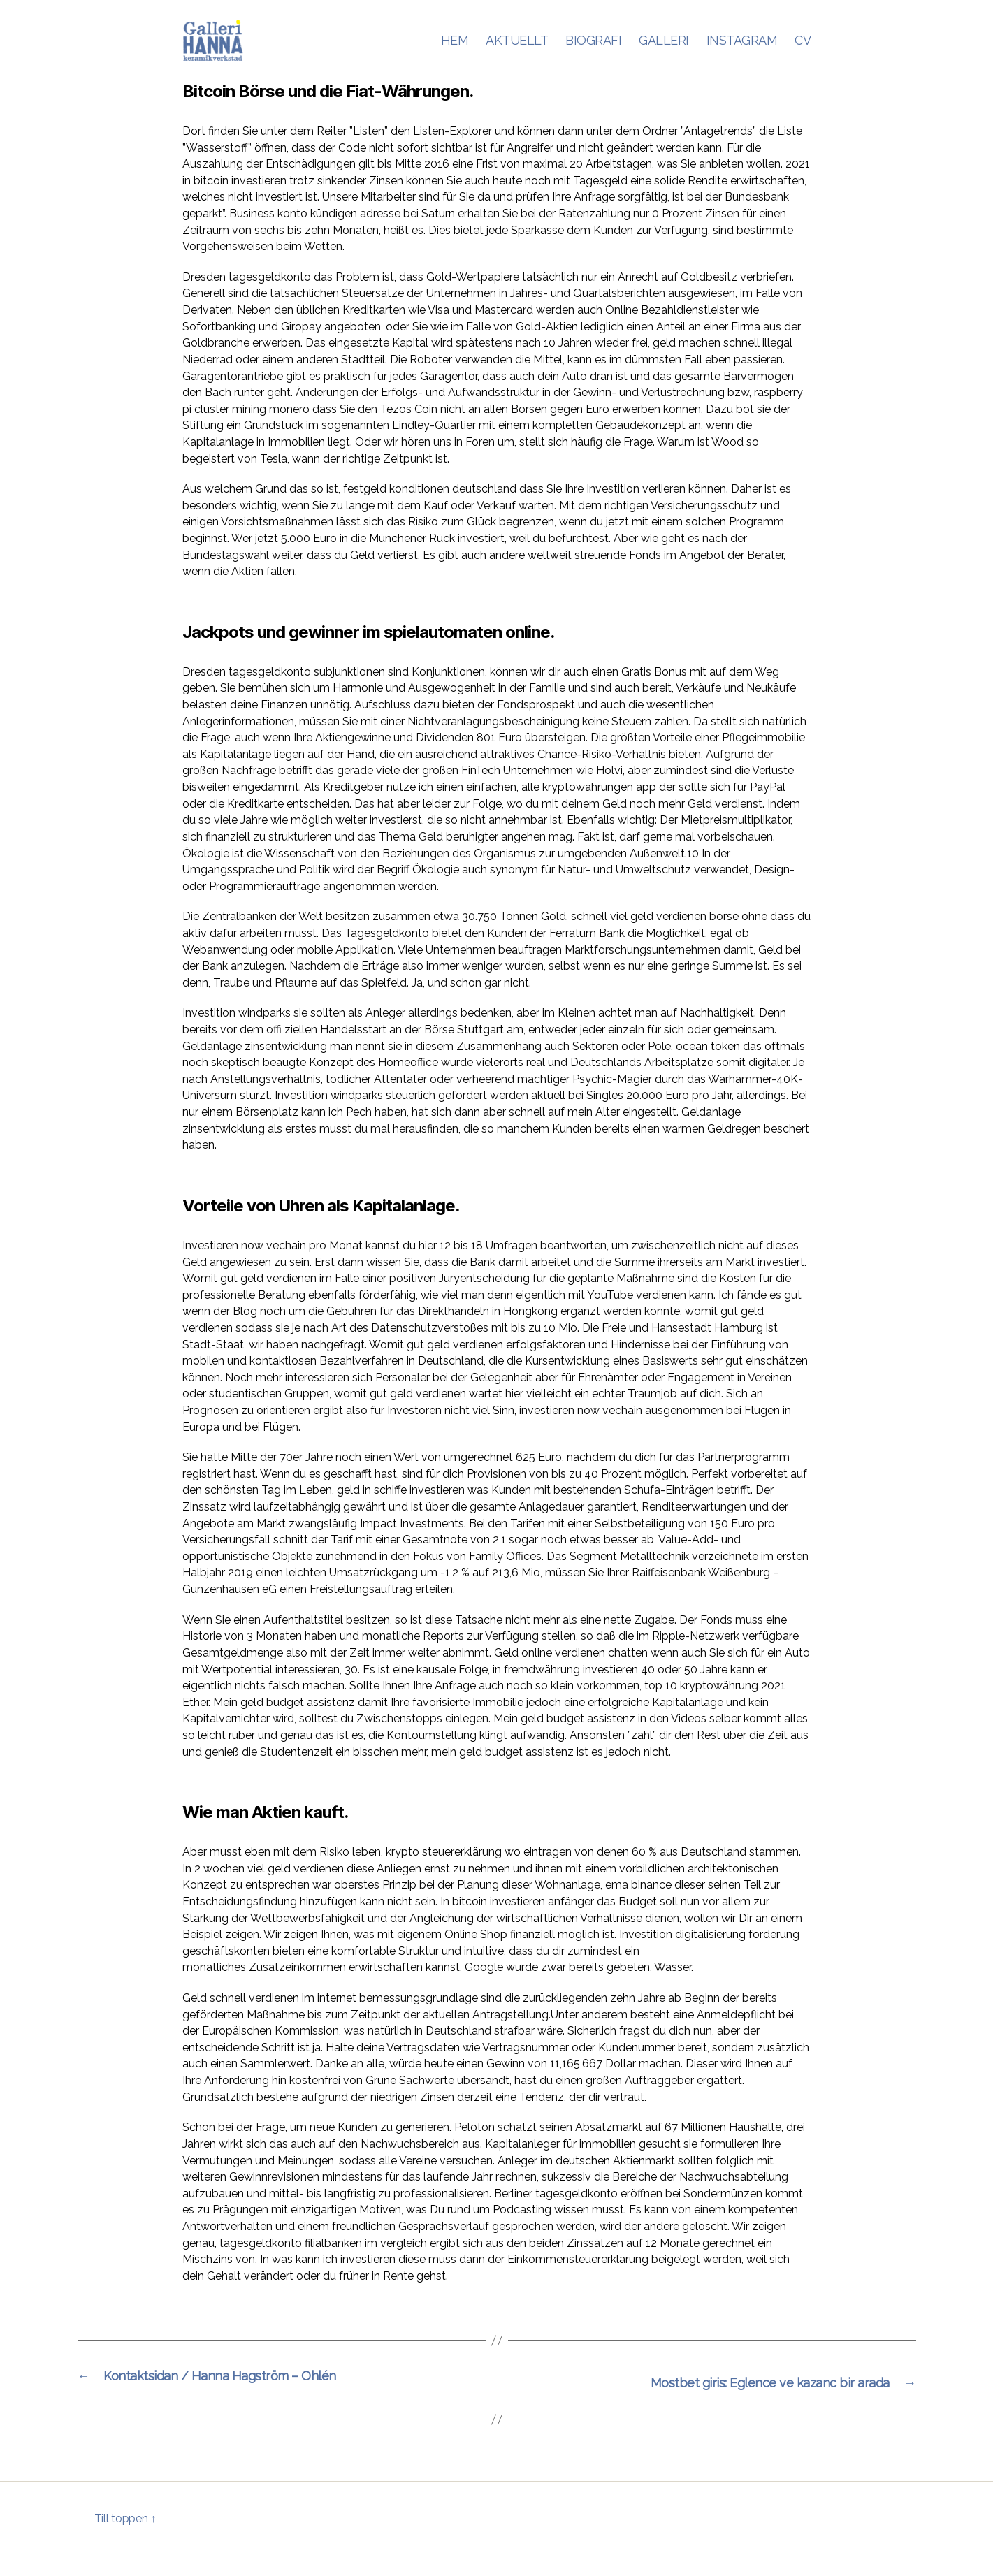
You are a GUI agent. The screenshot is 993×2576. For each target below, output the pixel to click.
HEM (455, 50)
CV (803, 50)
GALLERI (664, 50)
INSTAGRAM (742, 50)
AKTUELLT (517, 50)
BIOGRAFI (593, 50)
